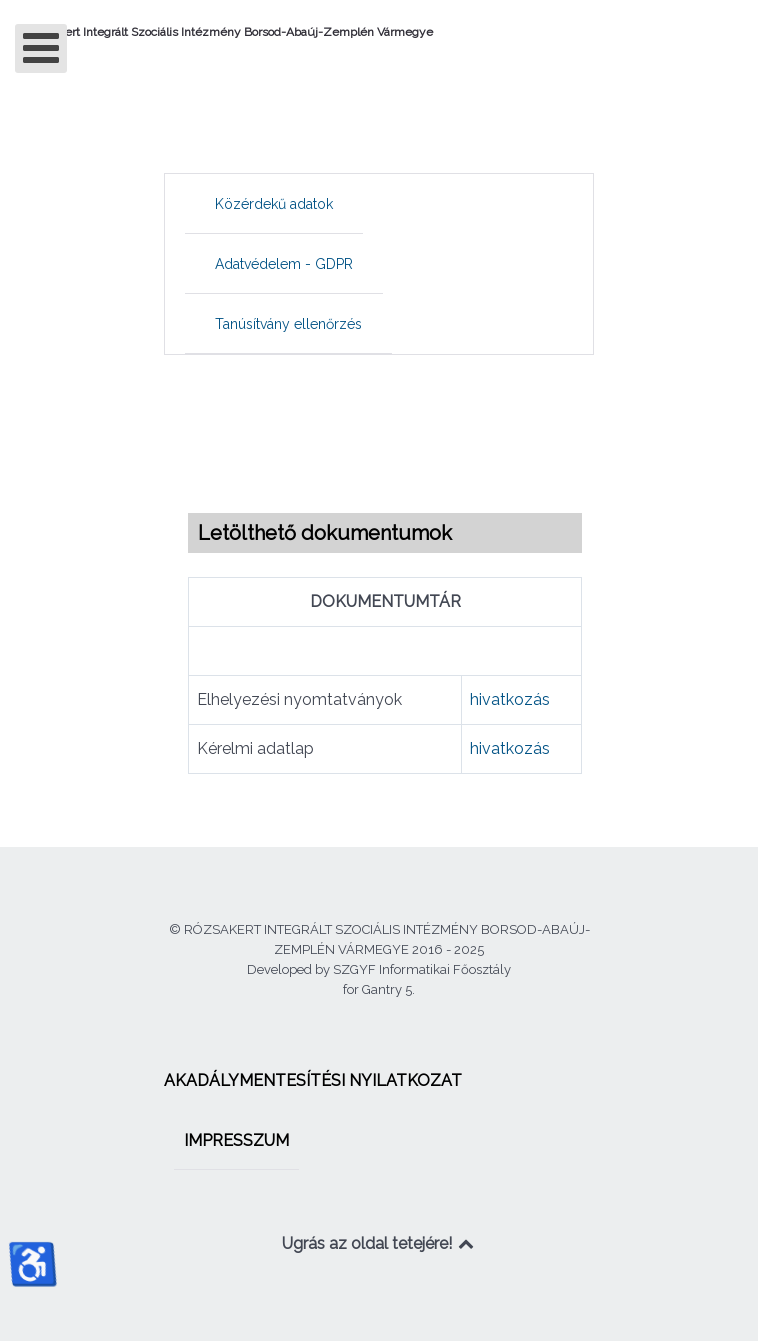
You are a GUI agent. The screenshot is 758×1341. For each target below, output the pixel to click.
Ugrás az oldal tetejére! (379, 1243)
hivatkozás (510, 699)
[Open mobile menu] (41, 48)
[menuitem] (274, 204)
